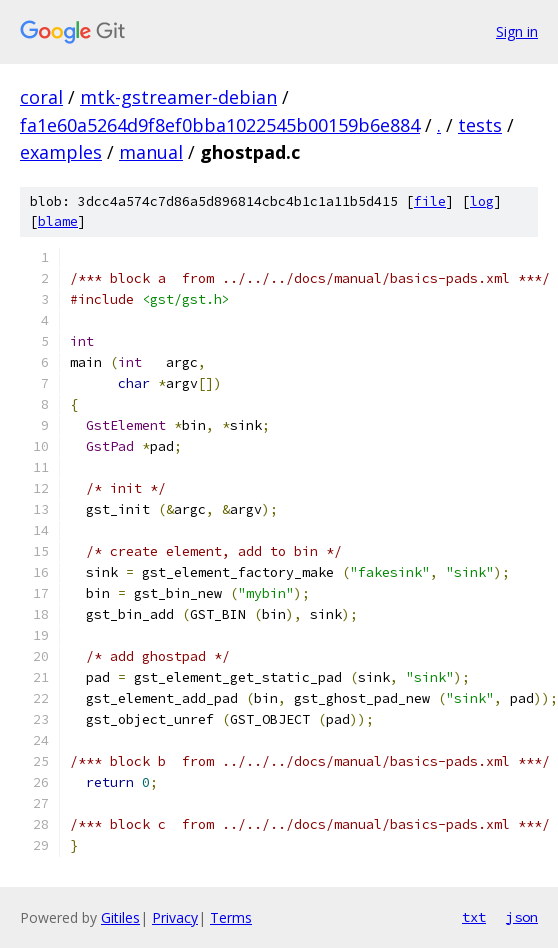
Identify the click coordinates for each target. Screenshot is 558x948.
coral (41, 97)
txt (474, 917)
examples (61, 152)
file (430, 201)
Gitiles (120, 917)
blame (58, 221)
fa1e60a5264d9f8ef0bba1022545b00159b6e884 (220, 125)
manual (151, 152)
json (522, 917)
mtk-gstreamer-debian (178, 97)
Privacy (175, 917)
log (482, 201)
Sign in (517, 31)
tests (480, 125)
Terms (231, 917)
